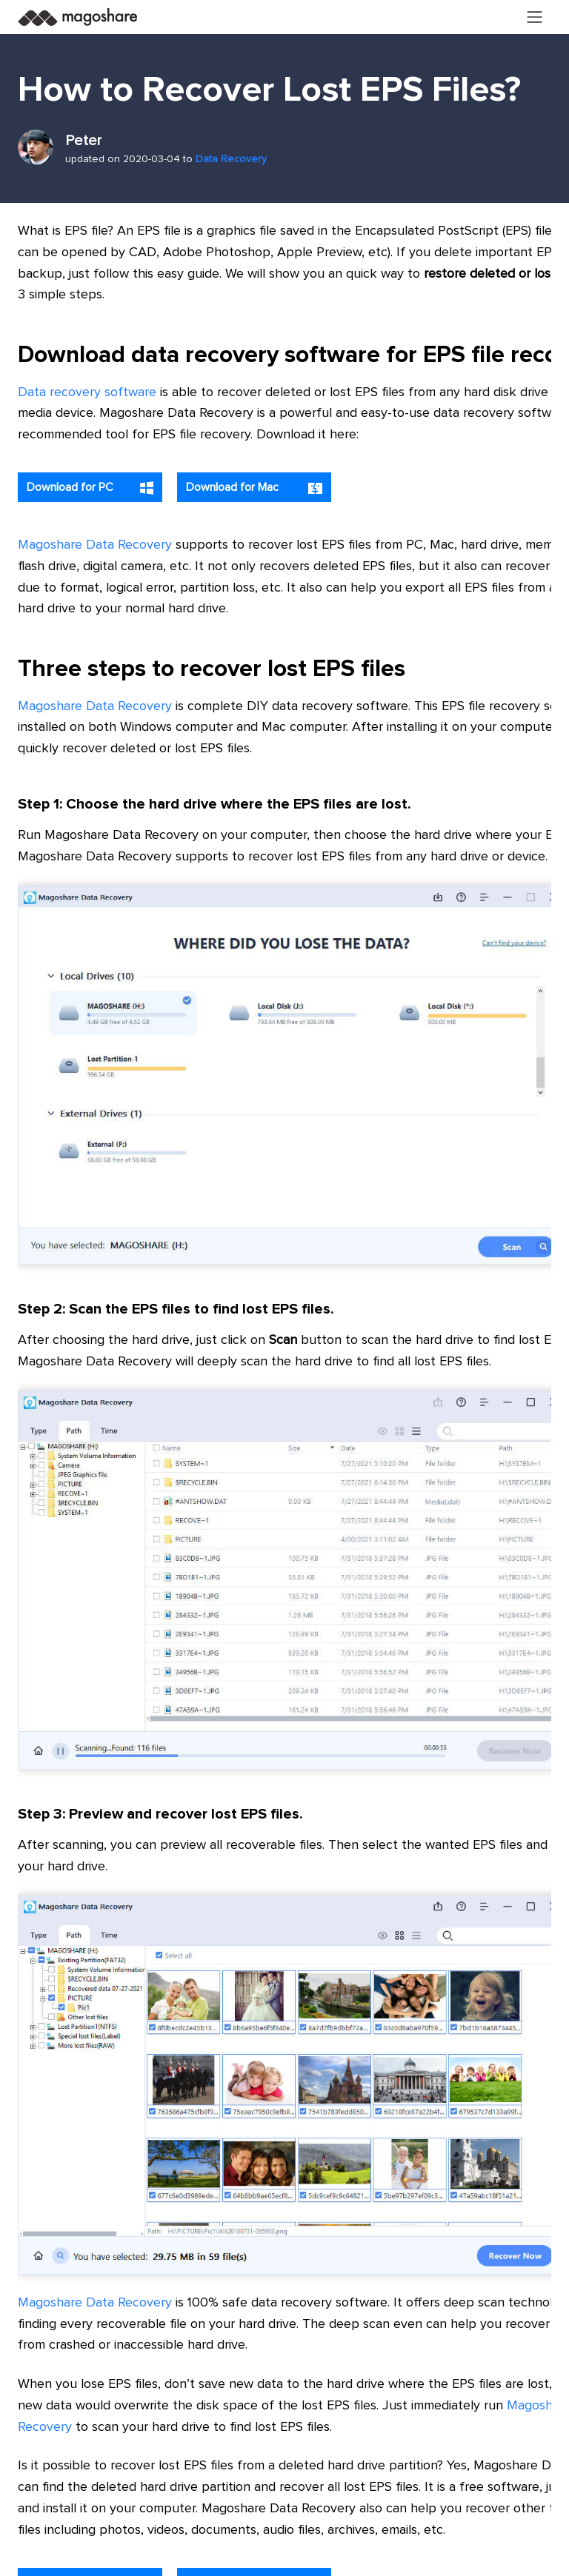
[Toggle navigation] (535, 17)
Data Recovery (231, 159)
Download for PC (90, 488)
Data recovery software (87, 392)
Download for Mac (254, 487)
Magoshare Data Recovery (95, 545)
